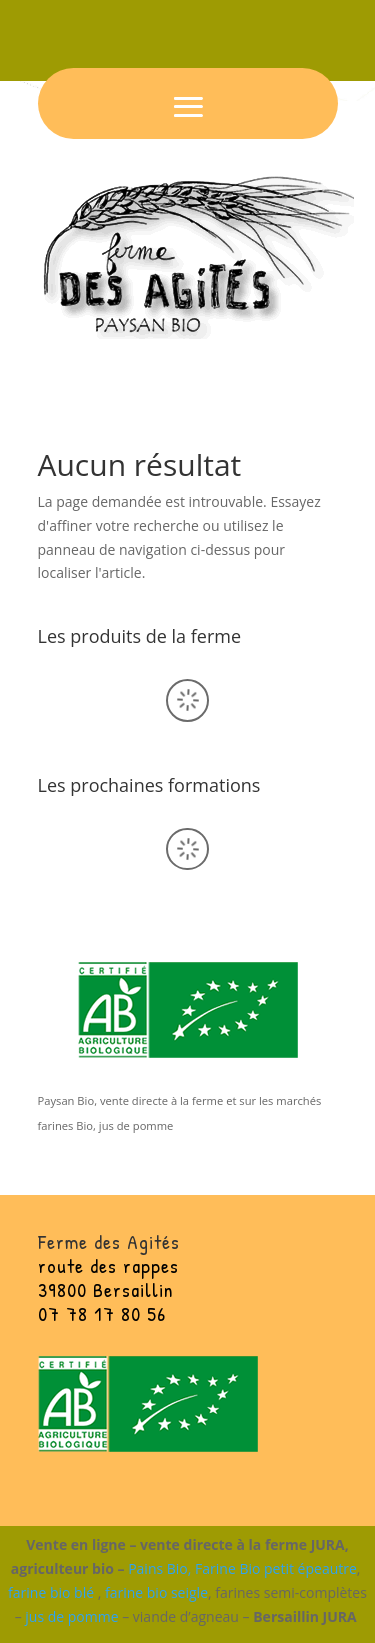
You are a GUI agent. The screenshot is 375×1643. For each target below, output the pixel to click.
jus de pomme (71, 1616)
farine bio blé (51, 1592)
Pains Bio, (159, 1568)
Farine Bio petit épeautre (276, 1568)
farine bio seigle (156, 1592)
